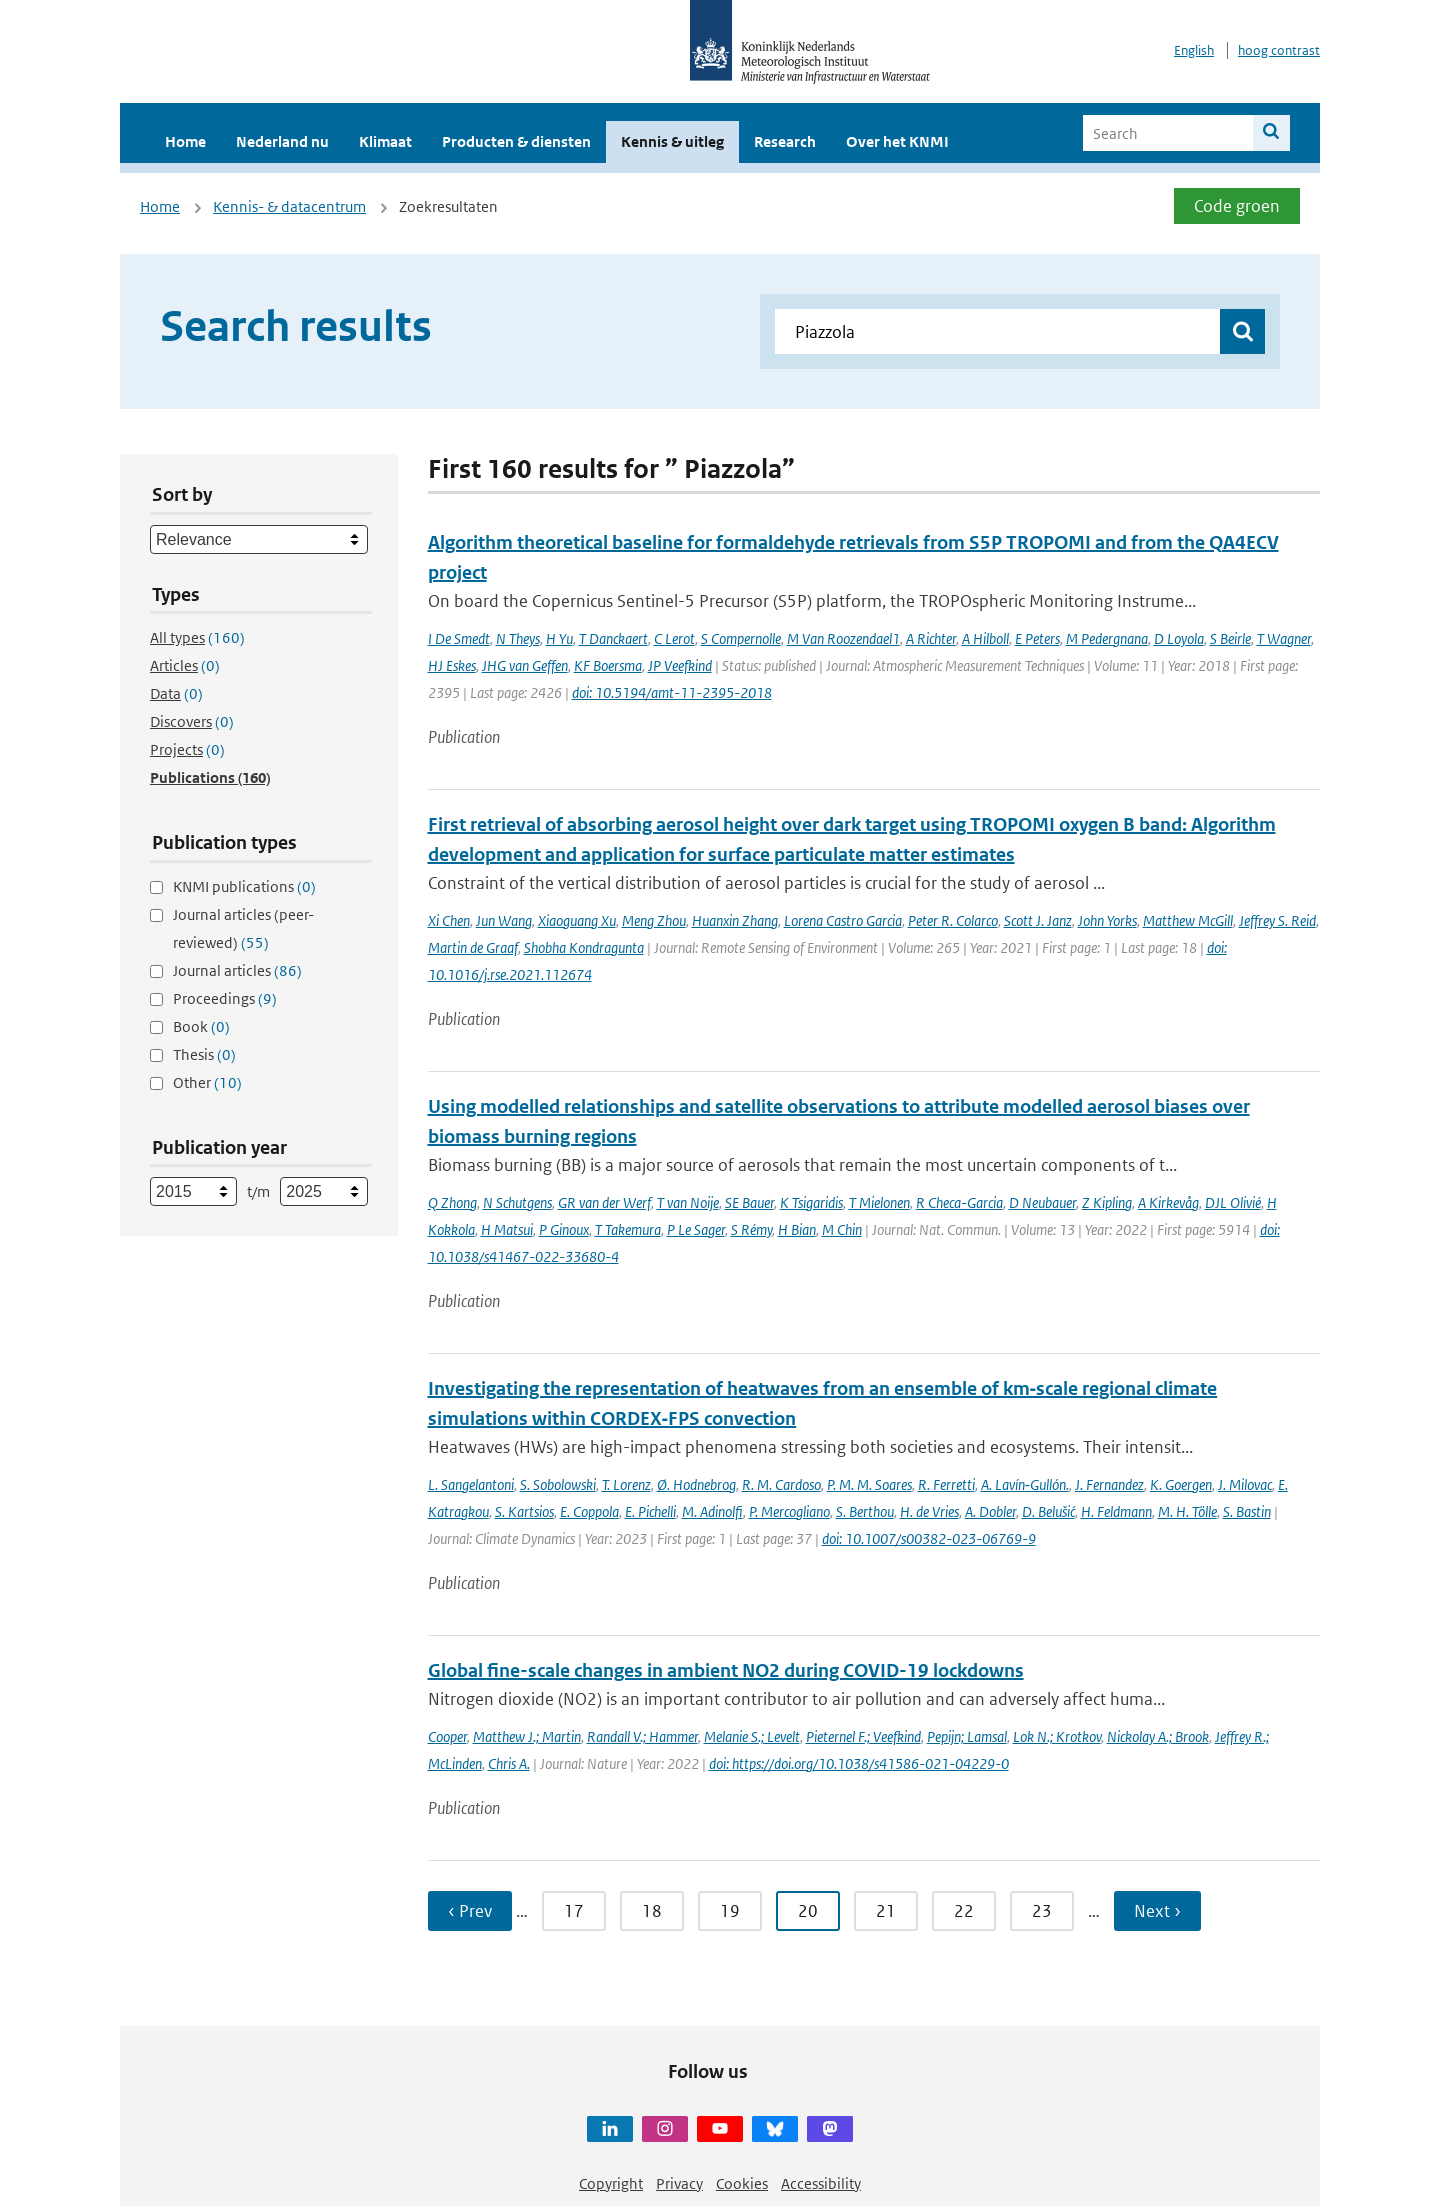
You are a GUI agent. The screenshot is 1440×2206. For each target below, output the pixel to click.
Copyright (611, 2183)
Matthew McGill (1188, 920)
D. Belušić (1048, 1511)
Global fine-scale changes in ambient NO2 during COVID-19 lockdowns (726, 1670)
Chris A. (509, 1763)
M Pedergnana (1107, 638)
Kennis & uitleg (672, 141)
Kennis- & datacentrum (289, 206)
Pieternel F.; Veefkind (863, 1736)
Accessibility (821, 2183)
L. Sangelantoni (471, 1484)
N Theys (518, 638)
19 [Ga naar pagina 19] (730, 1911)
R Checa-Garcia (959, 1202)
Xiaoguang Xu (577, 920)
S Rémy (751, 1229)
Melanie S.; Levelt (752, 1736)
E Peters (1037, 638)
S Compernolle (741, 638)
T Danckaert (613, 638)
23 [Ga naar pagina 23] (1042, 1911)
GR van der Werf (604, 1202)
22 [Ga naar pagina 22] (964, 1911)
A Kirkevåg (1168, 1202)
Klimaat (385, 141)
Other (207, 1082)
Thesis (204, 1054)
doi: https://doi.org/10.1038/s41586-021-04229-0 (859, 1763)
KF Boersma (608, 665)
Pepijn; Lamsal (967, 1736)
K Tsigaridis (811, 1202)
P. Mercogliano (789, 1511)
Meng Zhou (654, 920)
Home (185, 141)
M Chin (842, 1229)
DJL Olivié (1233, 1202)
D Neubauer (1042, 1202)
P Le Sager (696, 1229)
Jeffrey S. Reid (1277, 920)
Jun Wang (504, 920)
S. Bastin (1247, 1511)
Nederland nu (282, 141)
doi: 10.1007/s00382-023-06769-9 (929, 1538)
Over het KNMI (897, 141)
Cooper (447, 1736)
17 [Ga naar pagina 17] (574, 1911)
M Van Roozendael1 (843, 638)
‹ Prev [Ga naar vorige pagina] (470, 1911)
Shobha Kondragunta (584, 947)
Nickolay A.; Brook (1158, 1736)
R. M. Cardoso (781, 1484)
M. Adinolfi (712, 1511)
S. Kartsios (524, 1511)
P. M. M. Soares (869, 1484)
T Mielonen (879, 1202)
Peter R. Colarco (953, 920)
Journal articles (237, 970)
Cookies (742, 2183)
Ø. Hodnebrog (696, 1484)
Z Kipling (1107, 1202)
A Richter (931, 638)
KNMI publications (244, 886)
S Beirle (1230, 638)
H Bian (797, 1229)
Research (785, 141)
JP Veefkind (680, 665)
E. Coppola (589, 1511)
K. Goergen (1181, 1484)
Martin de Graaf (473, 947)
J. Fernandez (1109, 1484)
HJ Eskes (452, 665)
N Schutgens (517, 1202)
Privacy (679, 2183)
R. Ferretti (946, 1484)
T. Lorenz (626, 1484)
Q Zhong (452, 1202)
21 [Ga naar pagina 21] (886, 1911)
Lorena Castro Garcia (843, 920)
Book (201, 1026)
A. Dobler (990, 1511)
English (1194, 50)
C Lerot (674, 638)
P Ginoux (564, 1229)
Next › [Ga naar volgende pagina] (1157, 1911)
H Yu (559, 638)
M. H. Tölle (1187, 1511)
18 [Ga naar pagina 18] (652, 1911)
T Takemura (628, 1229)
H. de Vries (929, 1511)
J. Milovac (1245, 1484)
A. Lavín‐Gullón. (1025, 1484)
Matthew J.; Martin (527, 1736)
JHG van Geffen (525, 665)
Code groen (1237, 206)
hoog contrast (1279, 50)
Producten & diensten (516, 141)
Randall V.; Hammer (642, 1736)
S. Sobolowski (558, 1484)
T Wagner (1284, 638)
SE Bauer (749, 1202)
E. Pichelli (650, 1511)
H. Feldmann (1116, 1511)
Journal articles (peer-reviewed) (243, 928)
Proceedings (225, 998)
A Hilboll (985, 638)
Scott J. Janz (1038, 920)
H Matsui (507, 1229)
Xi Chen (449, 920)
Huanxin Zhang (735, 920)
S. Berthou (865, 1511)
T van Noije (688, 1202)
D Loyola (1179, 638)
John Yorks (1107, 920)
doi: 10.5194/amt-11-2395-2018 (672, 692)
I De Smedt (459, 638)
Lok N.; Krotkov (1057, 1736)
